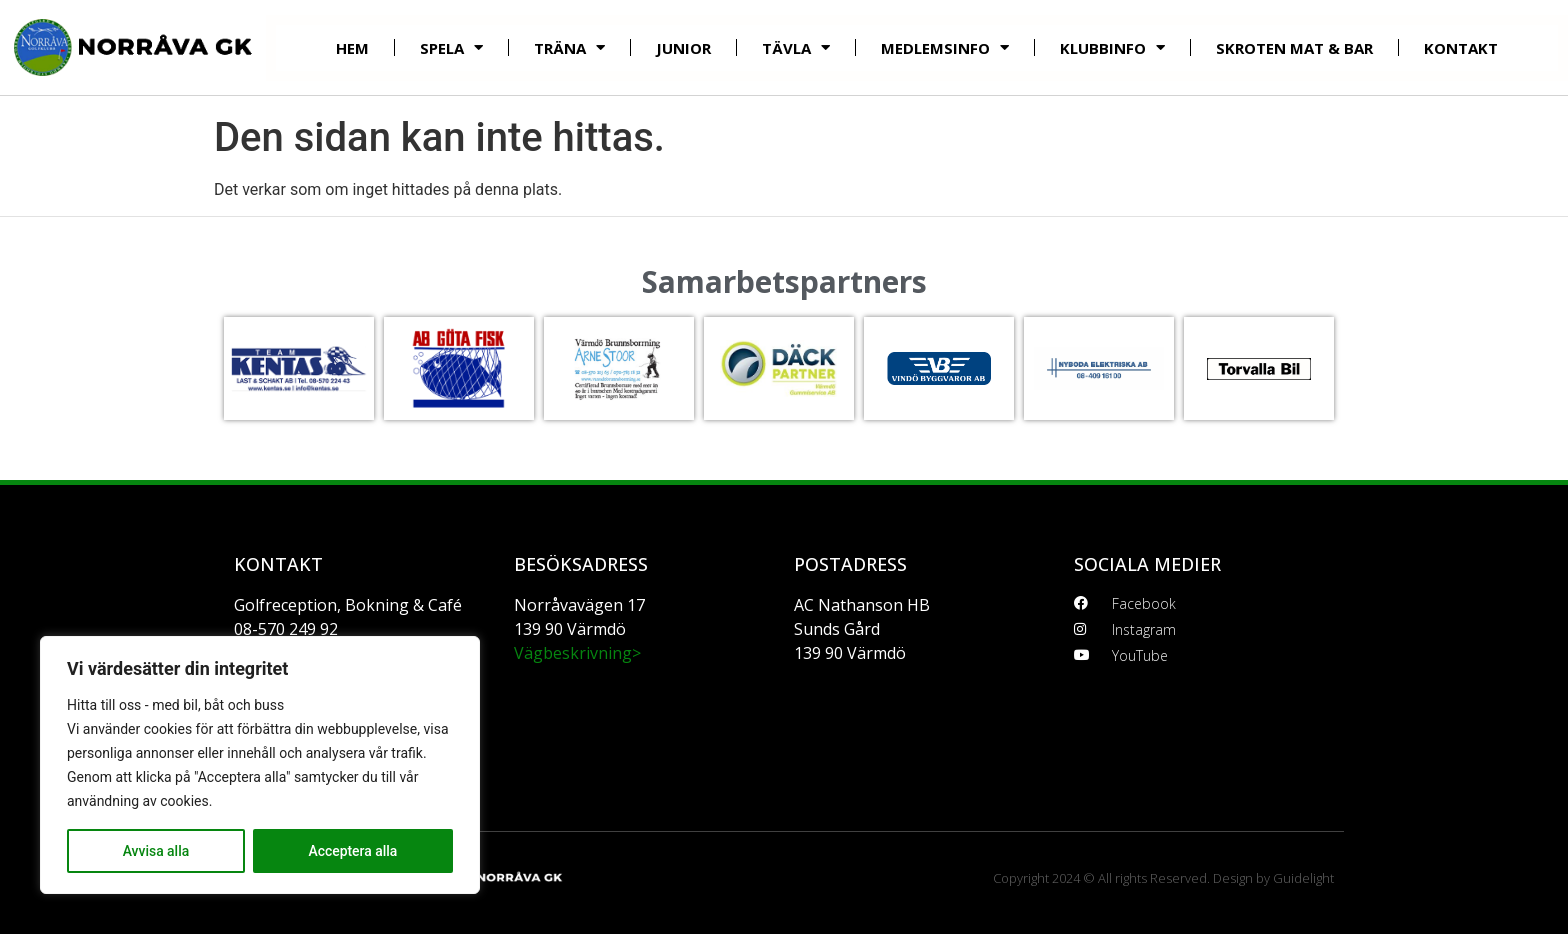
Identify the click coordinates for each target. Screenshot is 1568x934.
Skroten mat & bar (1294, 48)
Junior (683, 48)
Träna (569, 47)
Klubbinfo (1112, 47)
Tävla (796, 47)
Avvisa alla (155, 851)
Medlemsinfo (945, 47)
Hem (352, 48)
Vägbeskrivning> (577, 653)
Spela (451, 47)
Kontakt (1461, 48)
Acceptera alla (352, 851)
